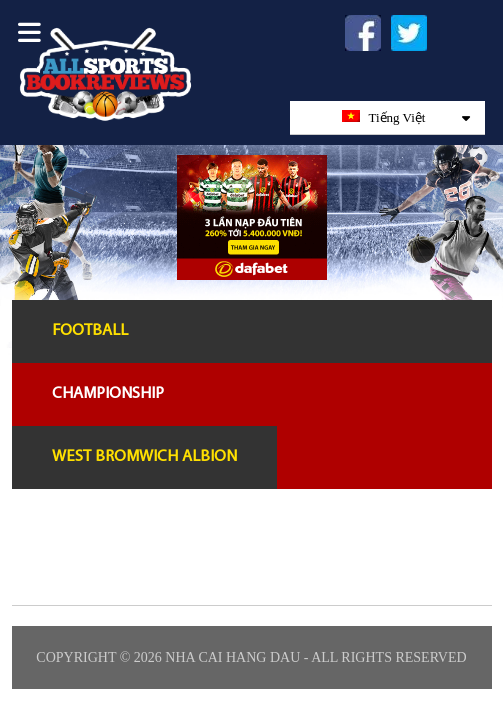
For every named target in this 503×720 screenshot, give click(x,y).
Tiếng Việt (406, 117)
